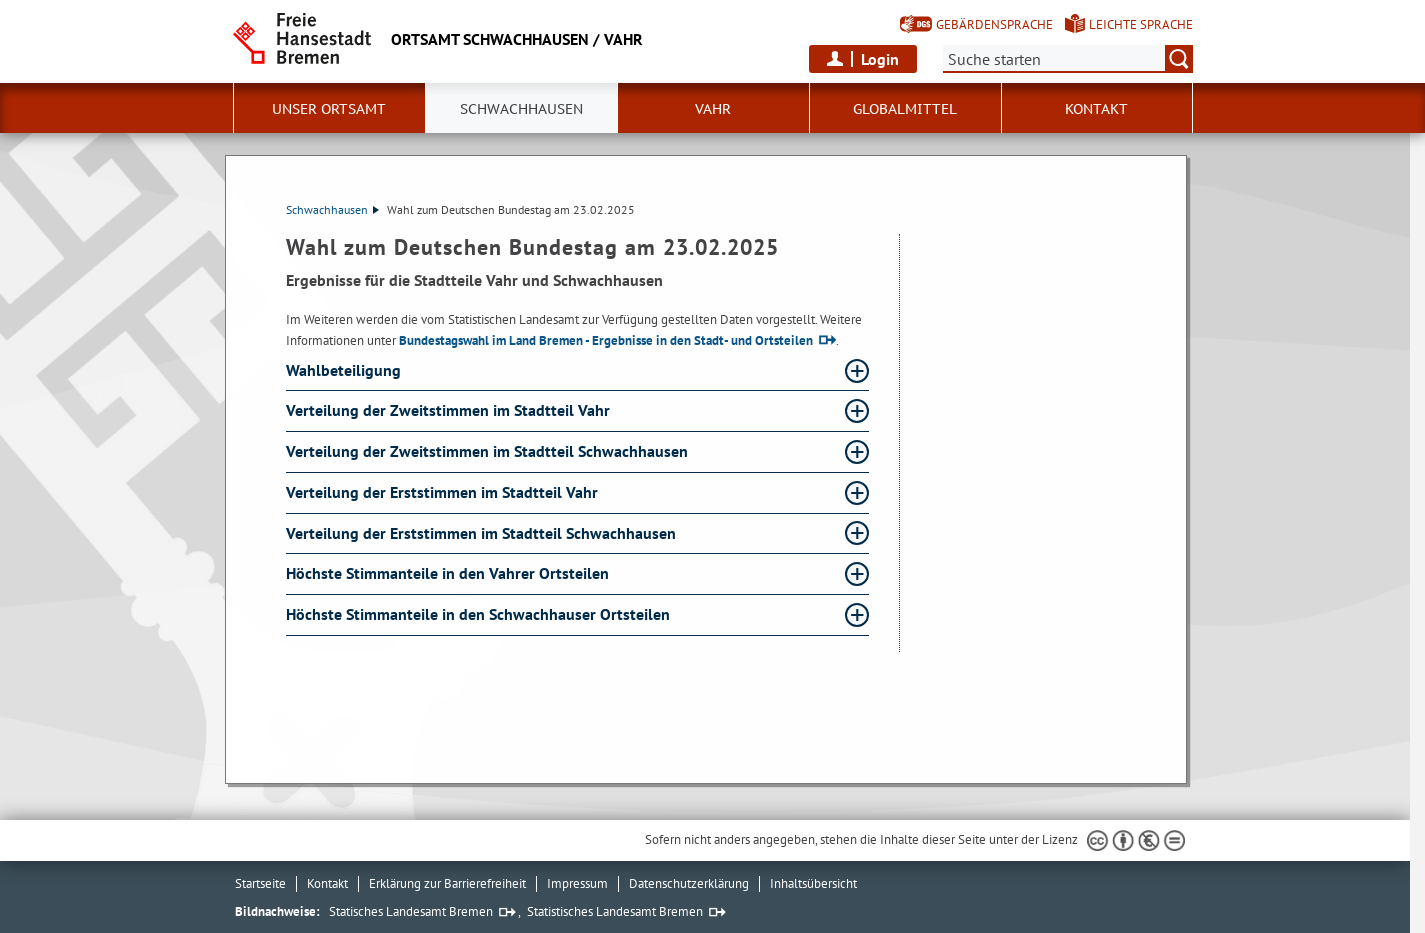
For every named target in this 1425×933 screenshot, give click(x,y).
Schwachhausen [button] (521, 109)
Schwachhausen (332, 209)
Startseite (260, 883)
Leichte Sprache (1141, 24)
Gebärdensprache (994, 24)
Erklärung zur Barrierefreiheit (447, 883)
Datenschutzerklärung (689, 883)
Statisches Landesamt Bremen (411, 911)
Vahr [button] (713, 109)
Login (880, 59)
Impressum (577, 883)
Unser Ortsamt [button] (329, 109)
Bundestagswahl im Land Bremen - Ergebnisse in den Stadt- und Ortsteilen (606, 340)
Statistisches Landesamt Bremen (615, 911)
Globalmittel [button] (905, 109)
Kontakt (1096, 109)
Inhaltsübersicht (813, 883)
